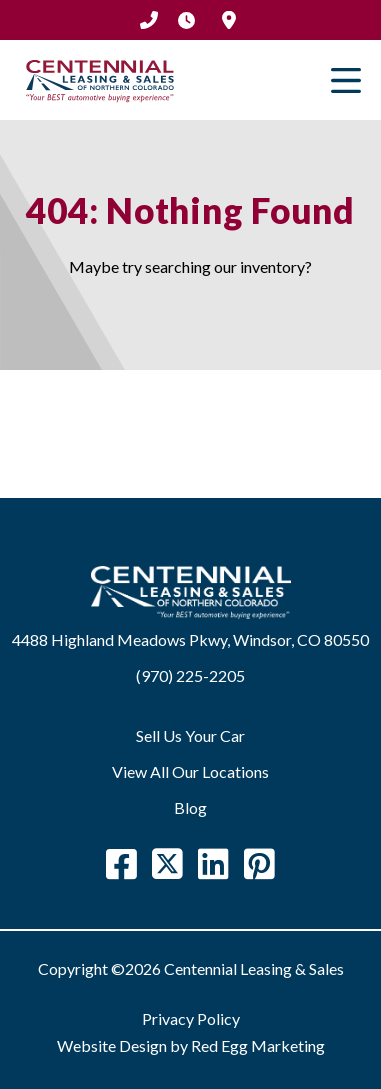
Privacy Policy (191, 1018)
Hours (187, 20)
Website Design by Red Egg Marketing (191, 1045)
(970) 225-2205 (149, 20)
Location (229, 20)
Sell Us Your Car (190, 735)
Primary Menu (346, 80)
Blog (190, 807)
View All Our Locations (190, 771)
